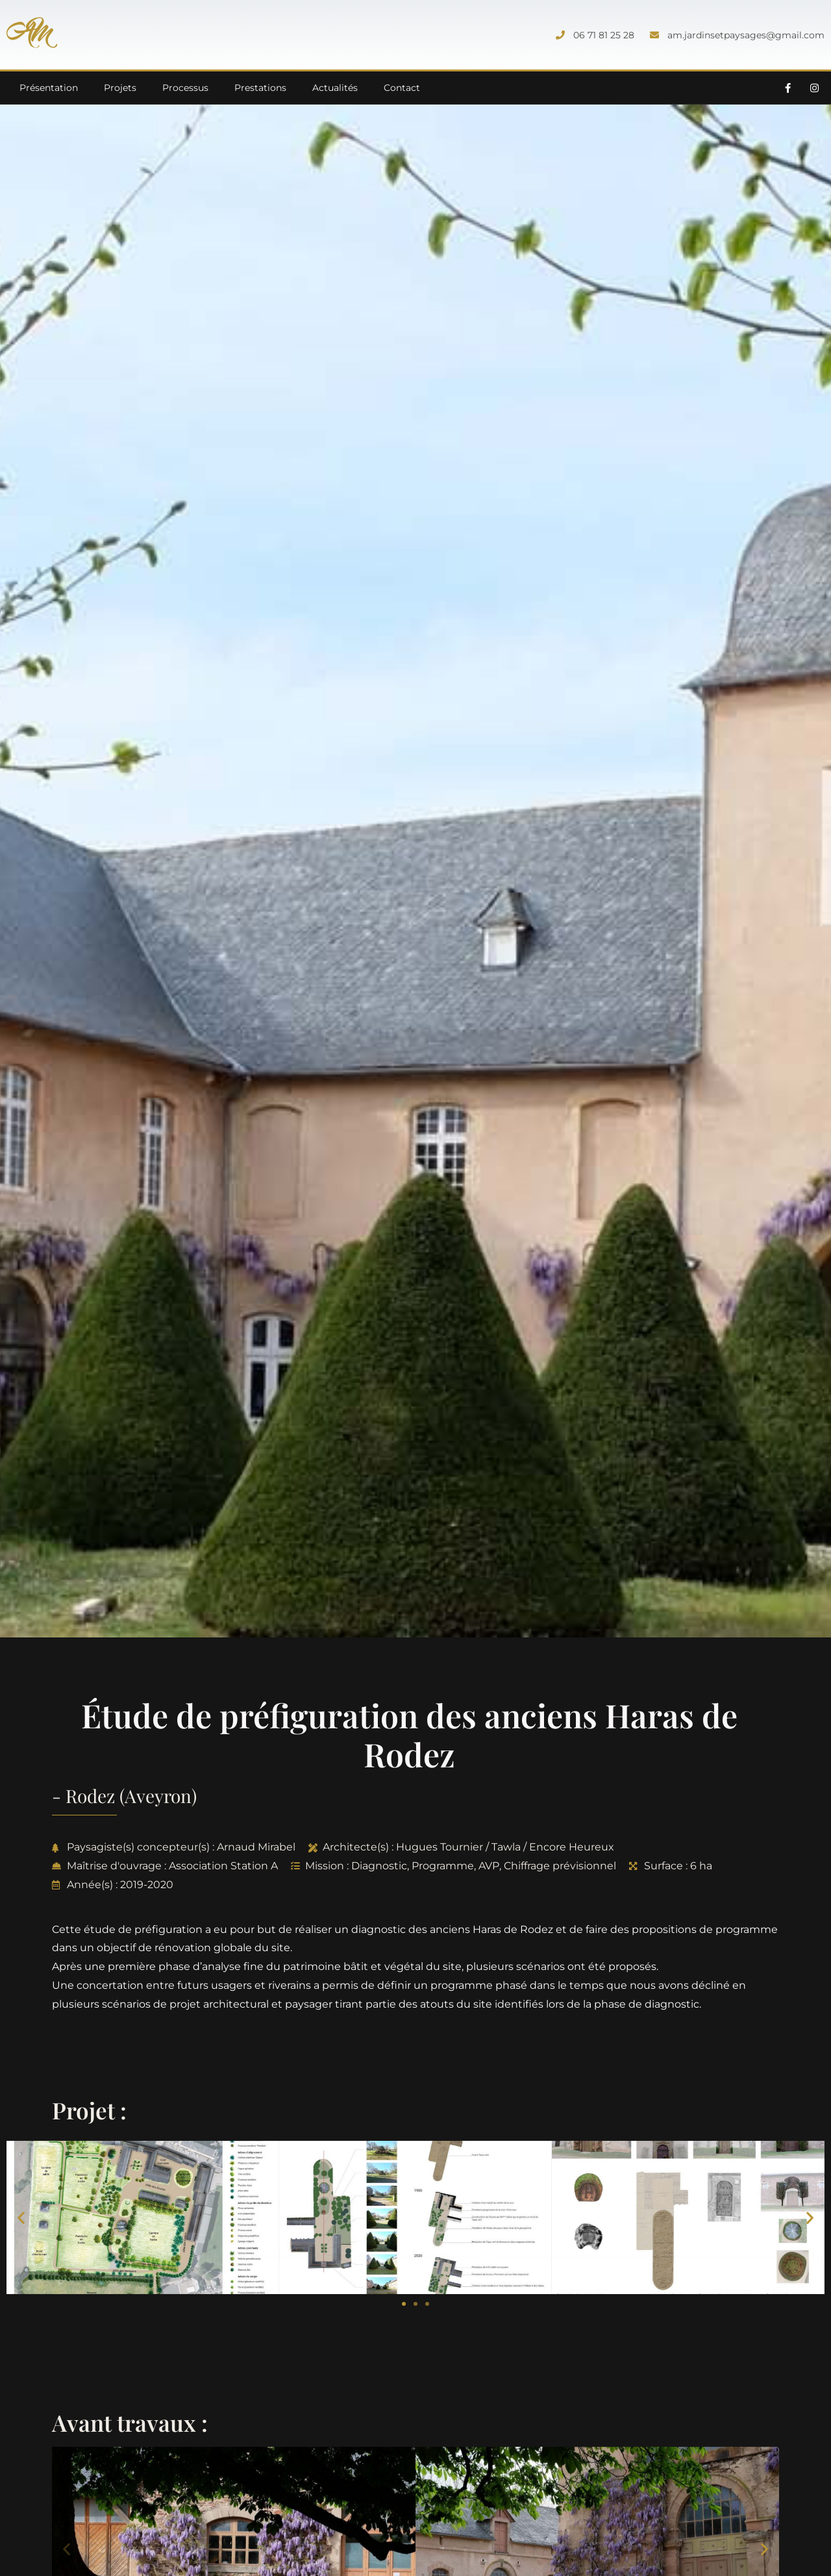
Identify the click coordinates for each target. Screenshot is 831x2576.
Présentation (48, 88)
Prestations (260, 88)
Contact (402, 88)
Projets (120, 88)
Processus (185, 88)
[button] (21, 2217)
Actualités (335, 88)
